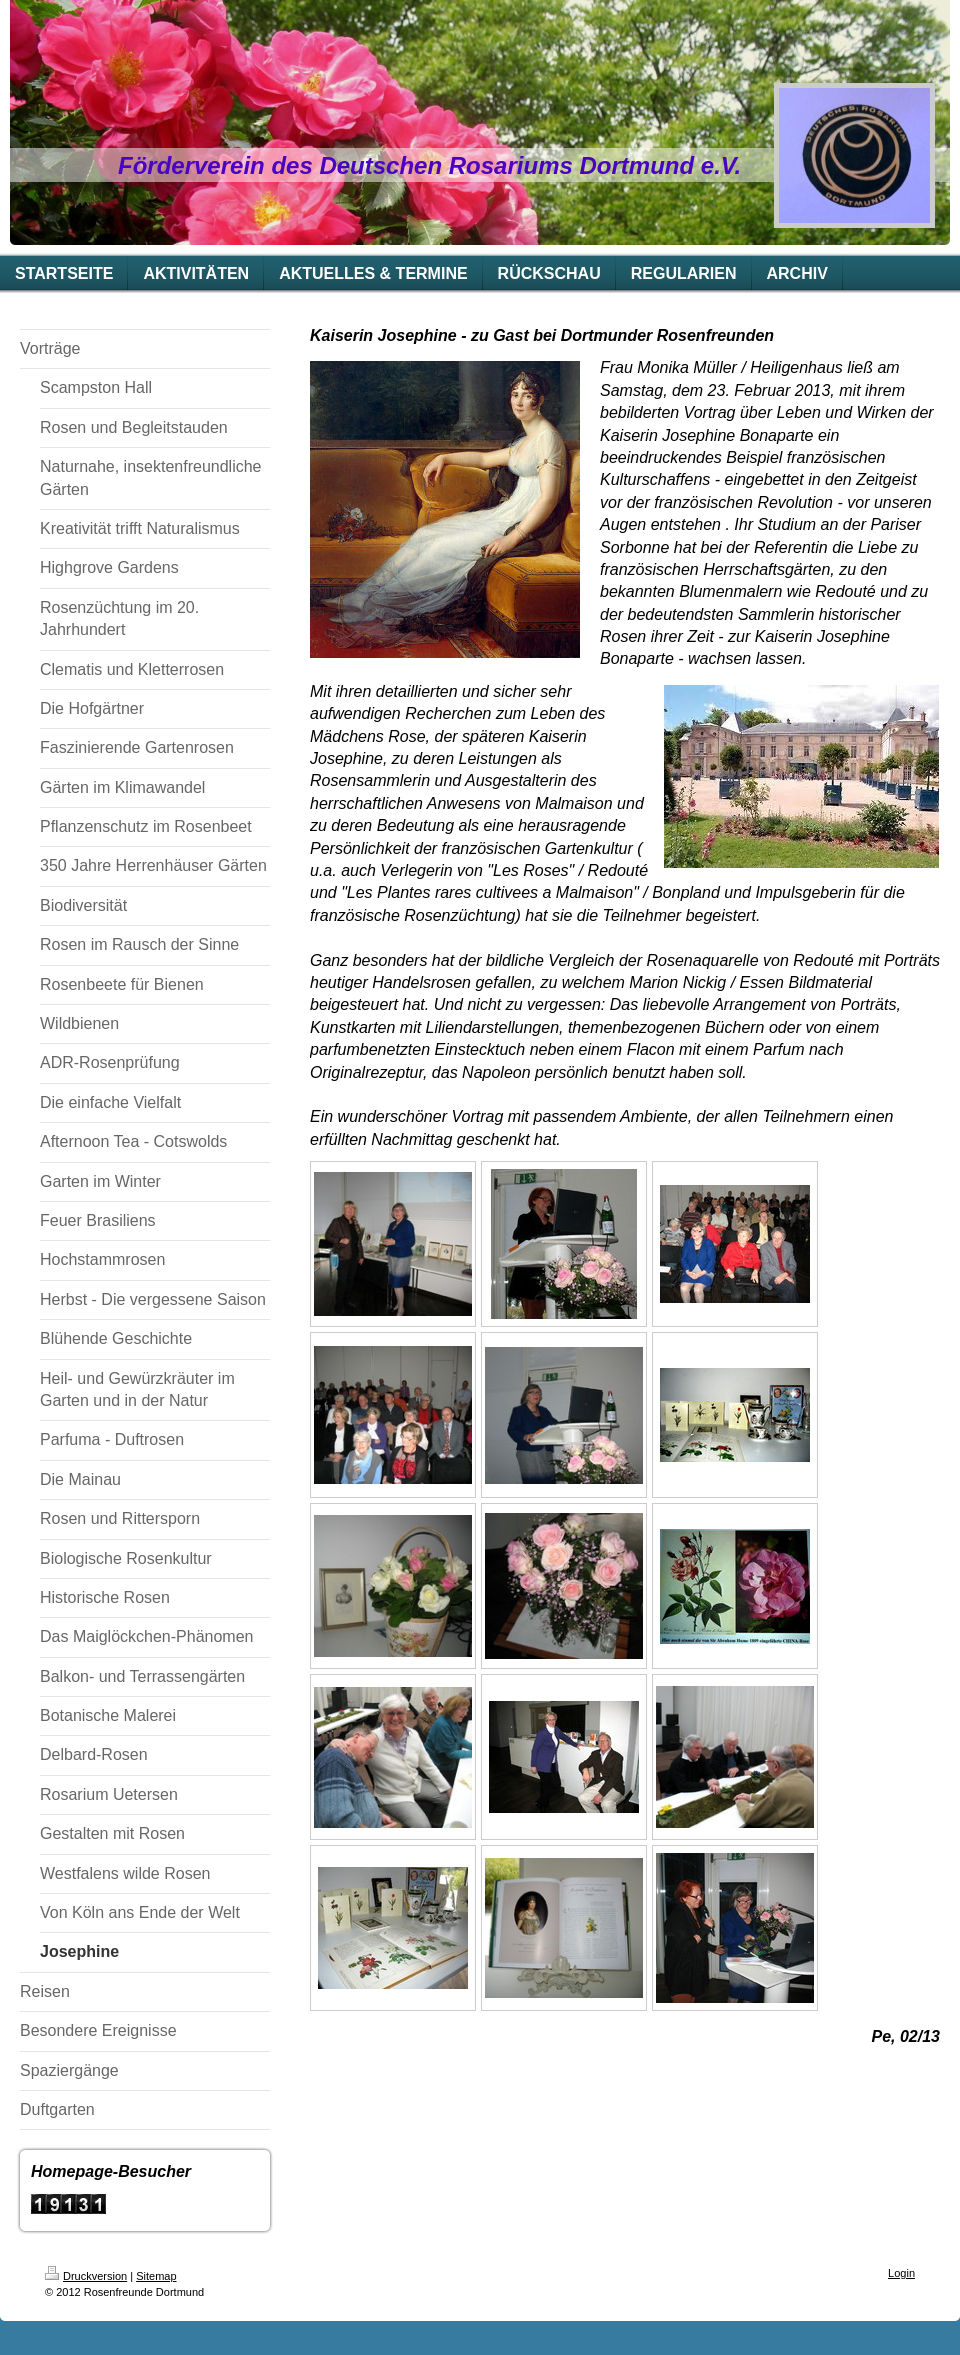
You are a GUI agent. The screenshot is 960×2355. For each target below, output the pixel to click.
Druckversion (86, 2276)
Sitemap (156, 2276)
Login (901, 2273)
